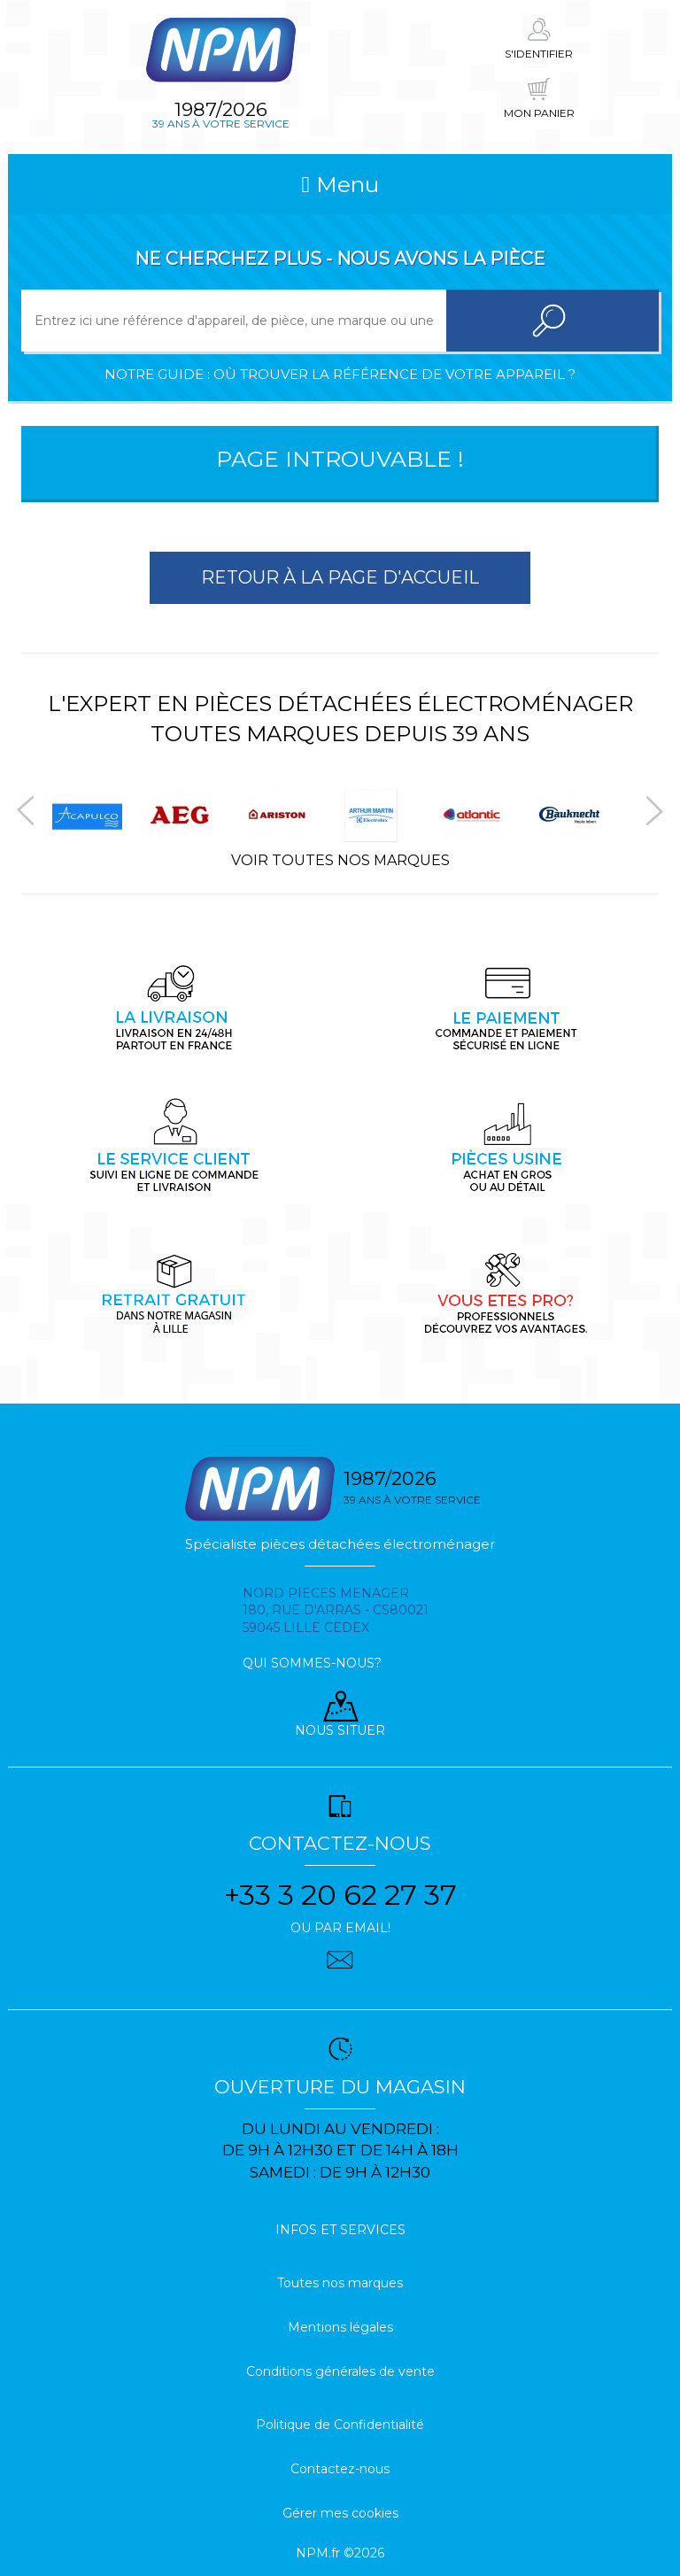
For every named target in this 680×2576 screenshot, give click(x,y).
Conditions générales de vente (340, 2371)
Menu (339, 184)
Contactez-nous (340, 2469)
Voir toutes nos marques (340, 860)
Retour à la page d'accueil (340, 577)
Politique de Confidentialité (340, 2425)
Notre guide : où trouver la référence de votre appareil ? (340, 374)
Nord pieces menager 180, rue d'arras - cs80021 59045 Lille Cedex (336, 1610)
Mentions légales (340, 2327)
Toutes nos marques (340, 2283)
